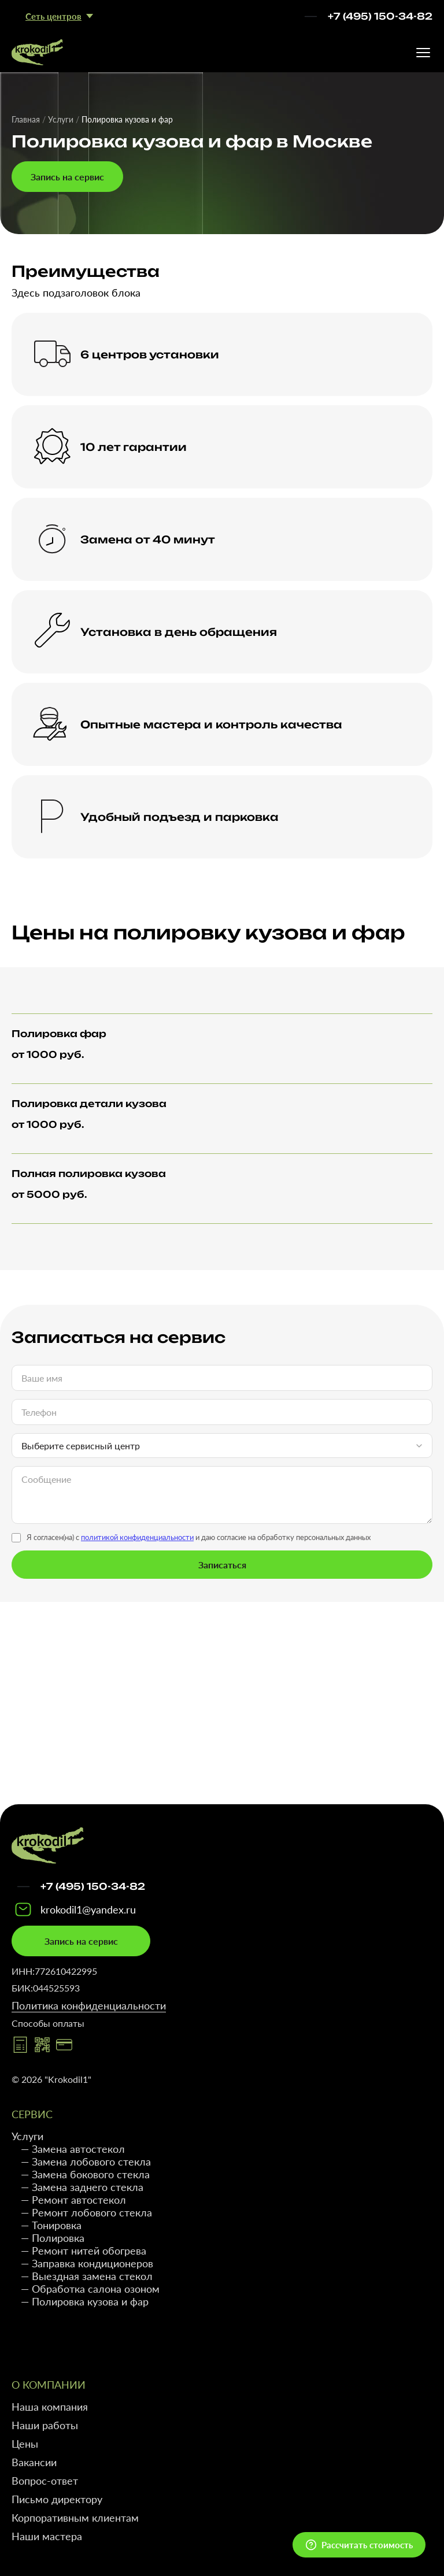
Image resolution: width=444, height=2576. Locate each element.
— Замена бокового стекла (85, 2174)
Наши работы (45, 2425)
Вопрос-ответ (45, 2480)
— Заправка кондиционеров (87, 2263)
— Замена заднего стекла (82, 2187)
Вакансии (34, 2462)
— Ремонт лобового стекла (86, 2212)
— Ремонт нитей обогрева (83, 2250)
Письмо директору (57, 2499)
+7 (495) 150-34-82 (380, 16)
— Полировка (52, 2237)
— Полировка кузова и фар (85, 2301)
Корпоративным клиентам (75, 2517)
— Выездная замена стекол (87, 2276)
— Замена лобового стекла (86, 2161)
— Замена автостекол (73, 2148)
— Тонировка (51, 2225)
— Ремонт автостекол (73, 2199)
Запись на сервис (67, 176)
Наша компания (50, 2406)
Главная (26, 119)
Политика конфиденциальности (89, 2005)
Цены (25, 2443)
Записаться (222, 1564)
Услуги (60, 119)
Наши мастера (47, 2536)
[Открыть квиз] (359, 2545)
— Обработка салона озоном (90, 2288)
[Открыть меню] (423, 53)
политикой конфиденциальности (137, 1537)
